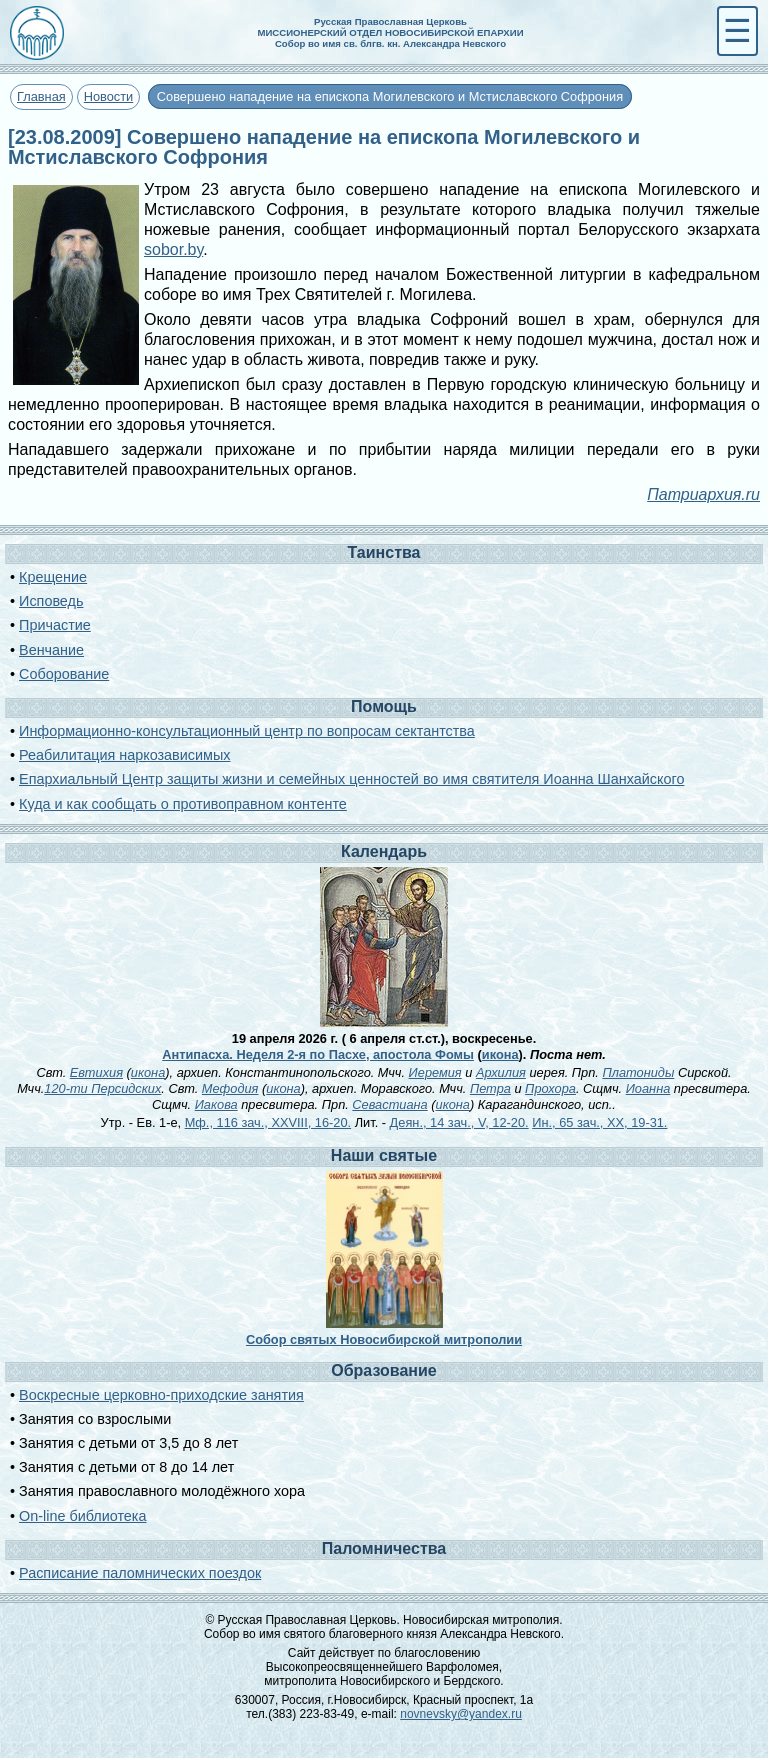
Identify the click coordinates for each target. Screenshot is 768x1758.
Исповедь (51, 601)
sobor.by (173, 249)
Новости (109, 96)
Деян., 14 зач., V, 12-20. (459, 1122)
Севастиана (389, 1104)
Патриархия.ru (703, 494)
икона (500, 1054)
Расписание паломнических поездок (140, 1573)
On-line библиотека (82, 1516)
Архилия (501, 1072)
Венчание (51, 650)
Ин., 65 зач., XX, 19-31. (599, 1122)
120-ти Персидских (102, 1088)
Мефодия (230, 1088)
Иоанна (648, 1088)
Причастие (55, 625)
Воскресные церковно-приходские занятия (161, 1395)
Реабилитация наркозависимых (124, 755)
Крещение (53, 577)
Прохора (550, 1088)
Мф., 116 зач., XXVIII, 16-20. (268, 1122)
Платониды (638, 1072)
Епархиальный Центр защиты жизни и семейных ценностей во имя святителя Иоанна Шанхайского (351, 779)
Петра (490, 1088)
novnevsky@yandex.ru (461, 1714)
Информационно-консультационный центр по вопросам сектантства (247, 731)
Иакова (216, 1104)
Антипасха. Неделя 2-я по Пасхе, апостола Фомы (318, 1054)
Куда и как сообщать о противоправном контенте (183, 804)
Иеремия (435, 1072)
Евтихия (96, 1072)
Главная (41, 96)
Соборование (64, 674)
